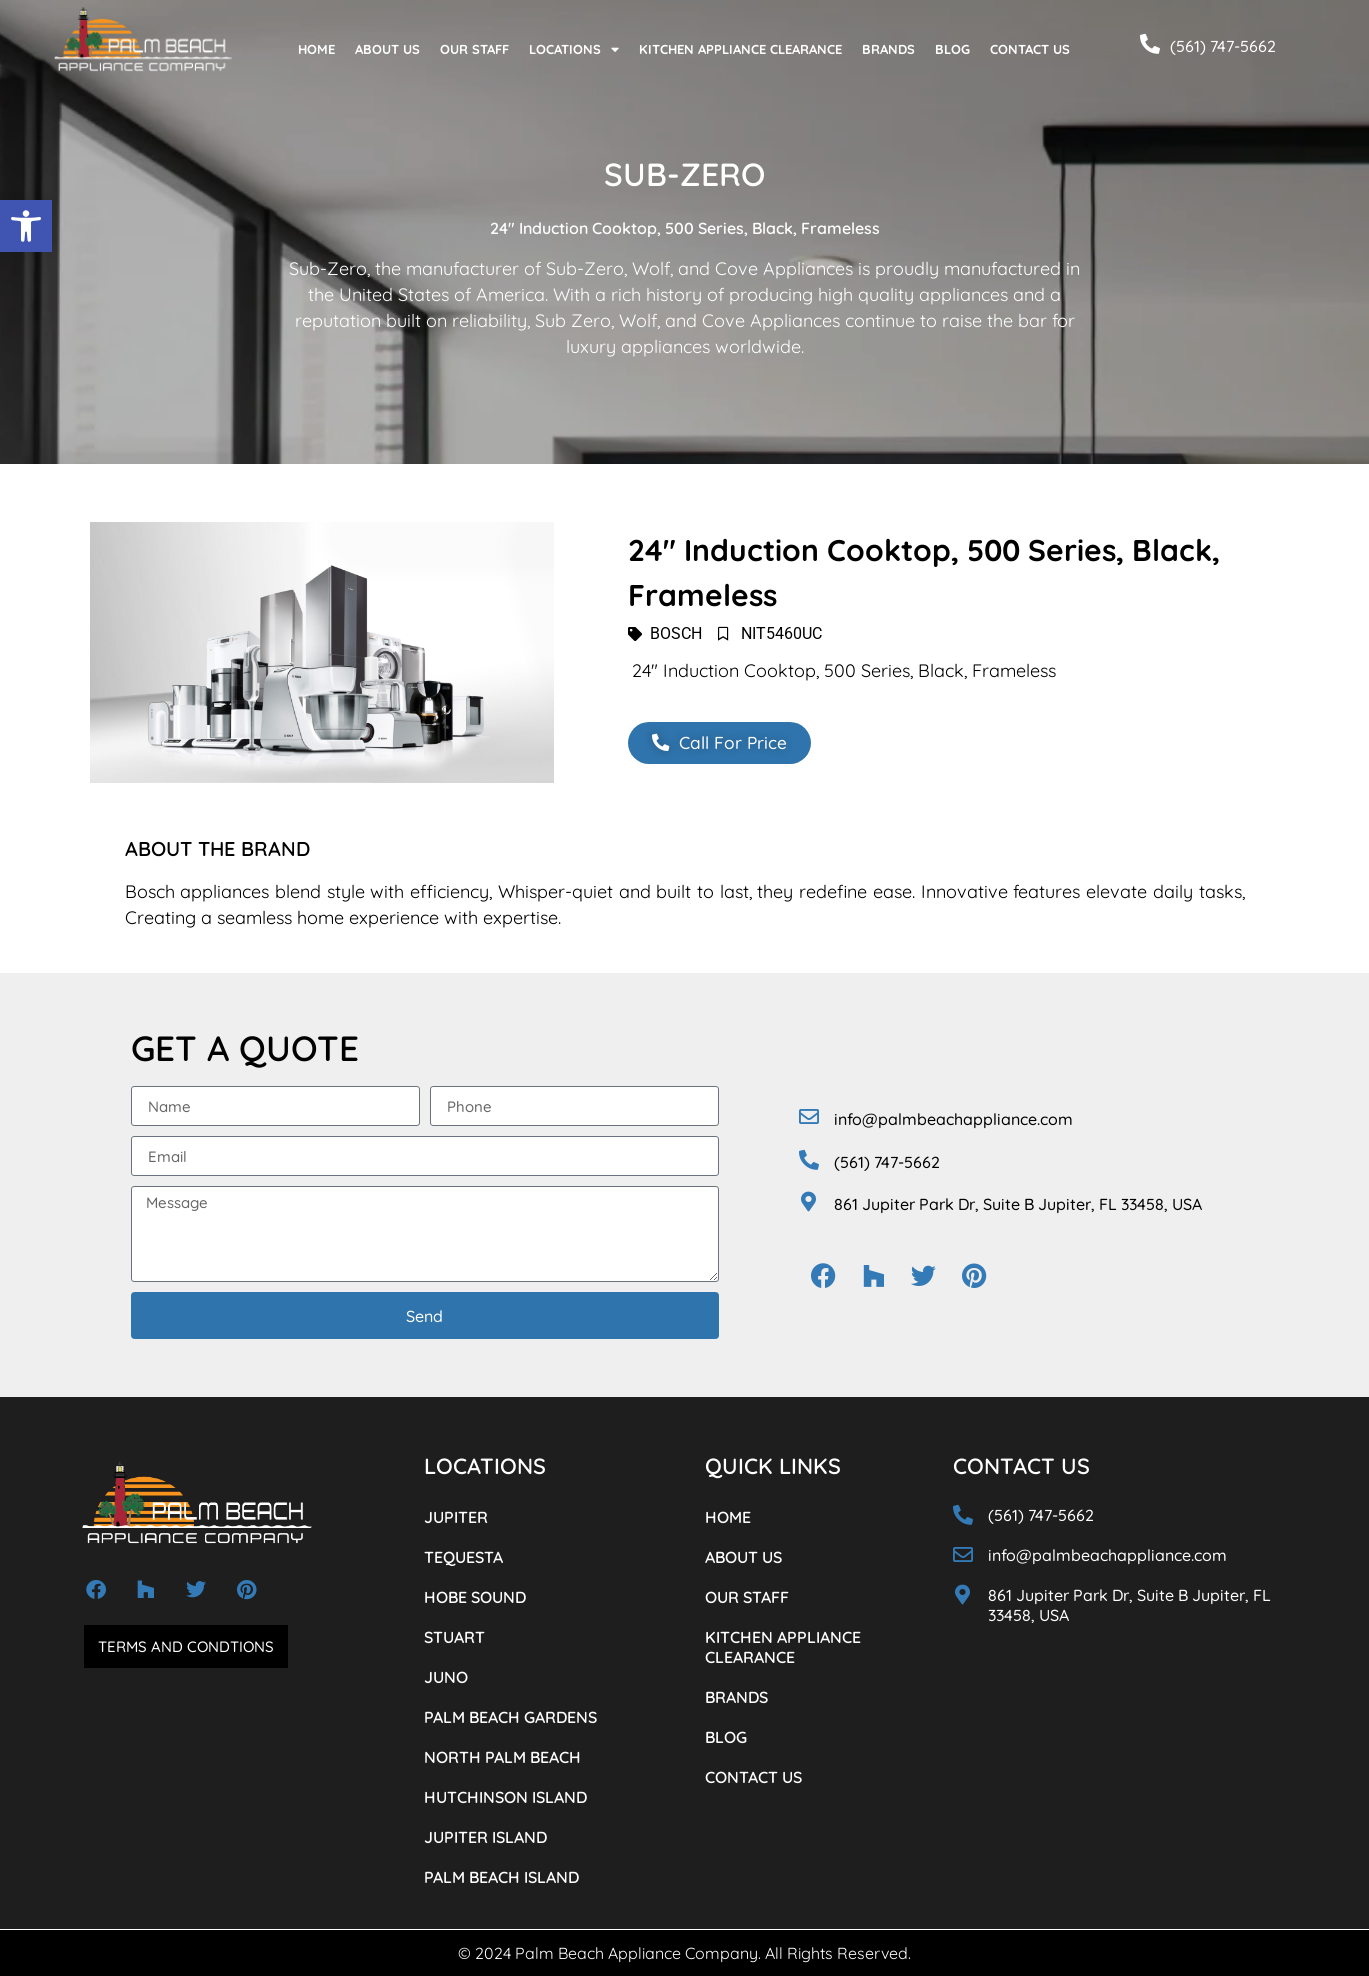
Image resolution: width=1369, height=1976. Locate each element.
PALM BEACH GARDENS (510, 1717)
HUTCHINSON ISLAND (505, 1797)
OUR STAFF (474, 49)
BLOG (952, 49)
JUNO (446, 1677)
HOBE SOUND (475, 1597)
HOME (316, 49)
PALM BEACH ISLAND (501, 1877)
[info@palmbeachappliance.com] (809, 1117)
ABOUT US (387, 49)
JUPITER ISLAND (485, 1837)
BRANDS (888, 49)
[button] (26, 226)
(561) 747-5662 (1223, 46)
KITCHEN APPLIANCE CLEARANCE (740, 49)
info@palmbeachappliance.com (953, 1119)
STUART (454, 1637)
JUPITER (456, 1517)
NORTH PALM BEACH (502, 1757)
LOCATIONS (574, 49)
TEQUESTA (463, 1557)
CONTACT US (1030, 49)
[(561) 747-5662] (1150, 44)
